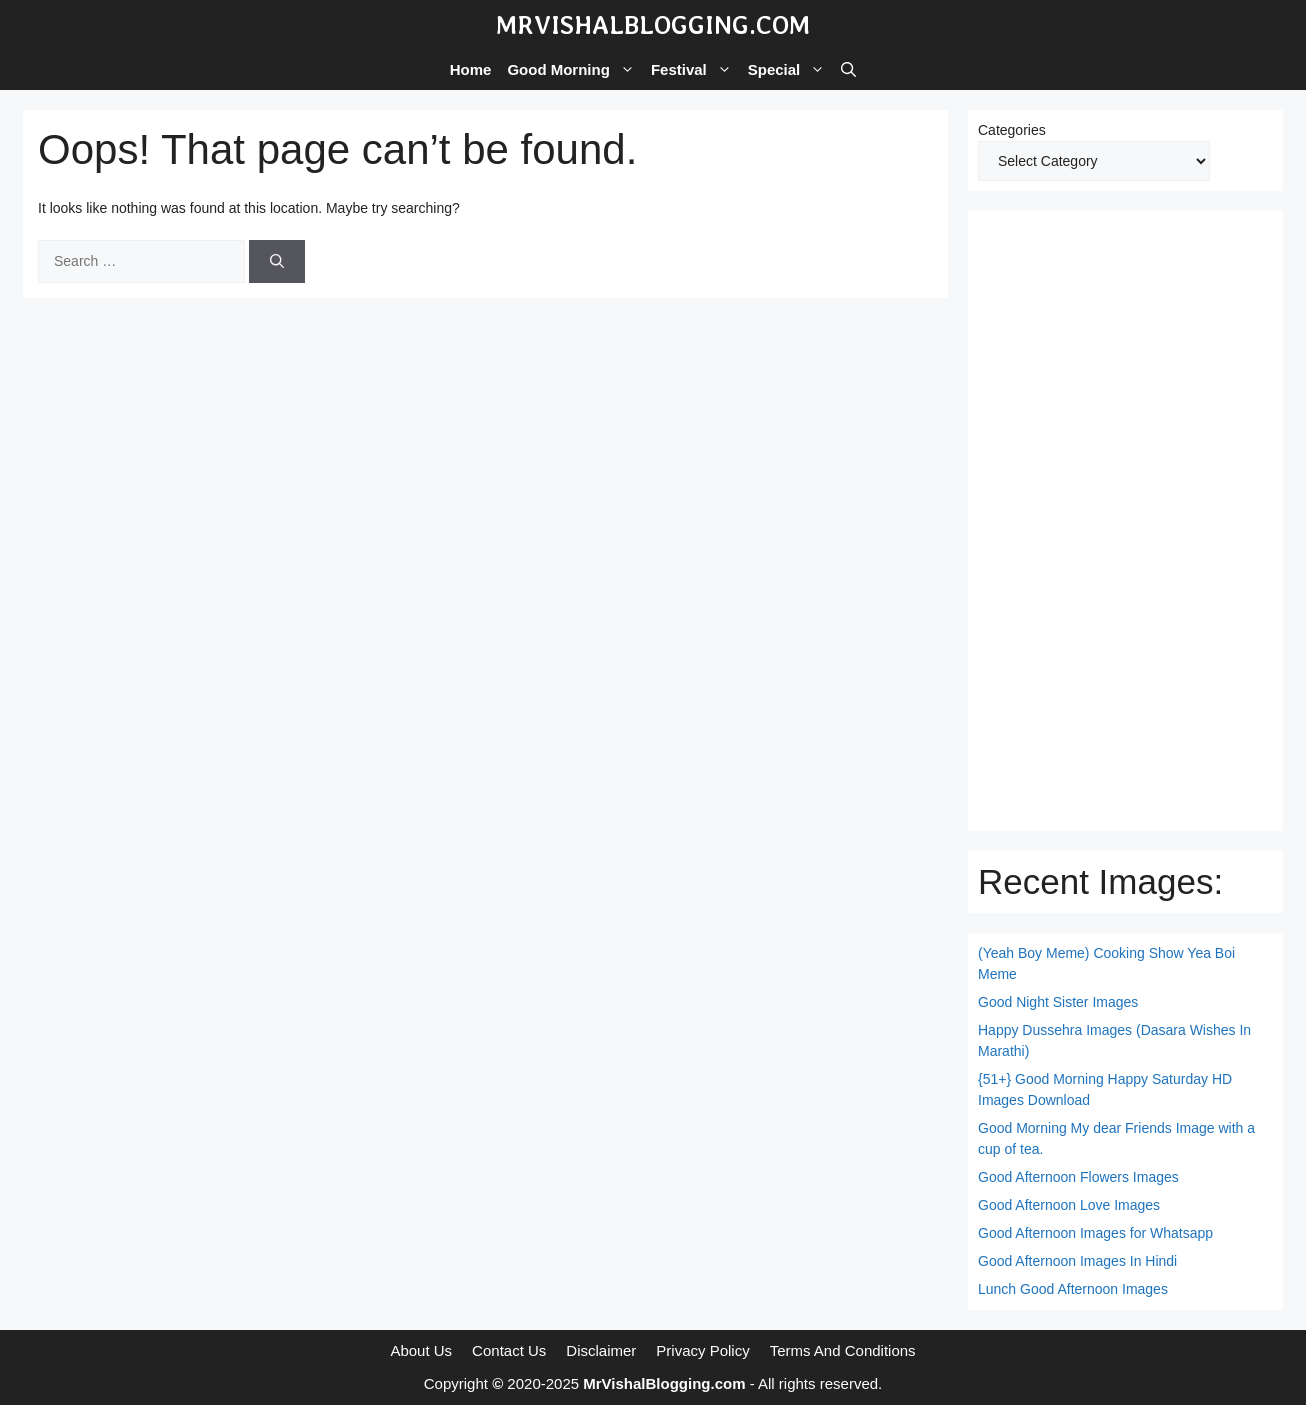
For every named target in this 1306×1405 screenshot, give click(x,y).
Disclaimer (601, 1350)
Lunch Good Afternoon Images (1073, 1289)
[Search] (277, 261)
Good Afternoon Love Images (1069, 1205)
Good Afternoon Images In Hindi (1077, 1261)
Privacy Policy (702, 1350)
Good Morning (574, 70)
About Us (421, 1350)
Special (791, 70)
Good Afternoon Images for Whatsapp (1095, 1233)
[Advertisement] (1125, 521)
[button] (848, 70)
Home (471, 69)
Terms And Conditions (843, 1350)
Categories (1012, 130)
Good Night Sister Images (1058, 1002)
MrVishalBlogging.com (653, 25)
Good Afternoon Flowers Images (1078, 1177)
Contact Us (509, 1350)
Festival (695, 70)
